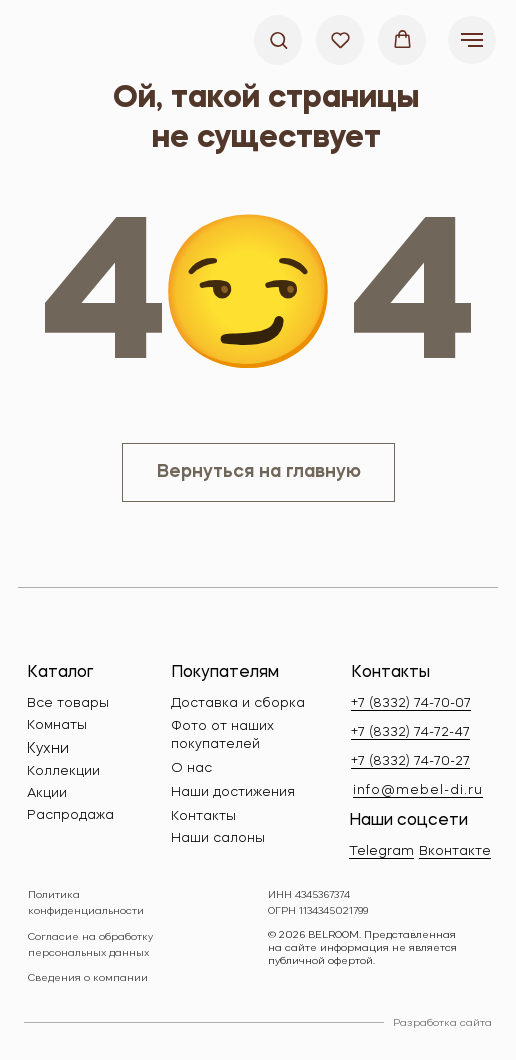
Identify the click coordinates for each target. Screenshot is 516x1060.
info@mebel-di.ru (418, 790)
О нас (191, 768)
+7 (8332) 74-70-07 (411, 703)
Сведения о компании (88, 978)
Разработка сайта (442, 1023)
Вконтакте (455, 851)
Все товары (68, 703)
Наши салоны (218, 838)
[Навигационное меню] (472, 40)
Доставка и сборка (238, 703)
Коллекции (63, 771)
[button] (278, 39)
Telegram (381, 851)
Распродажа (70, 815)
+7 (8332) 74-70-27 (410, 761)
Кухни (48, 749)
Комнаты (57, 725)
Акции (47, 793)
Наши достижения (233, 792)
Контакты (203, 816)
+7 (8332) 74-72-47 (410, 732)
